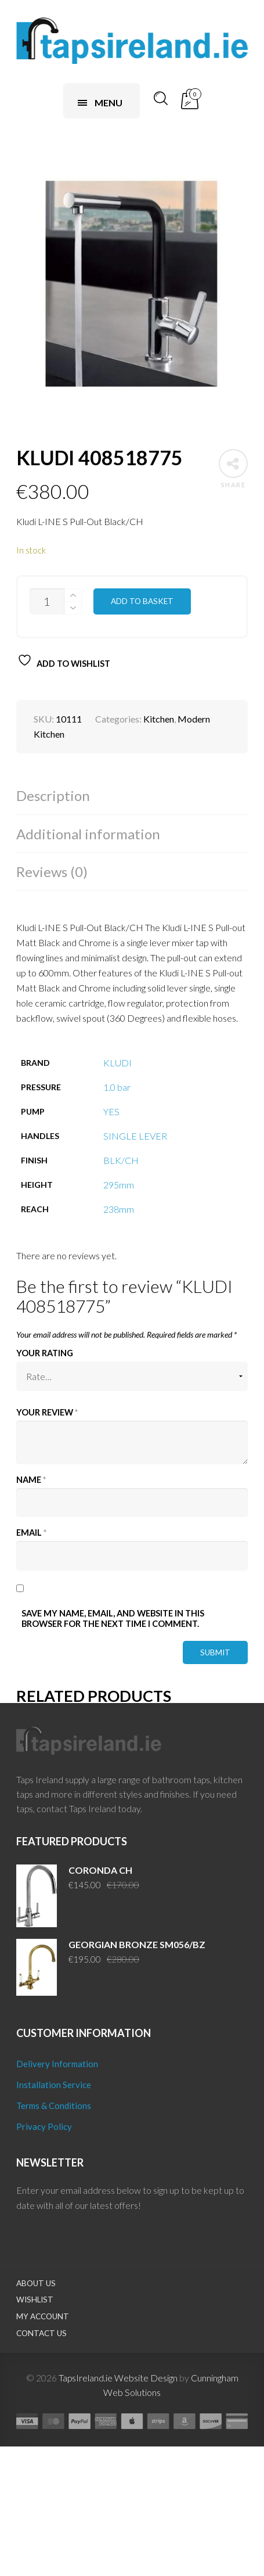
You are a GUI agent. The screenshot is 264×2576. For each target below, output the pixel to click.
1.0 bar (117, 1087)
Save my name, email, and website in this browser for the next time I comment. (112, 1618)
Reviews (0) (52, 871)
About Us (36, 2283)
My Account (42, 2316)
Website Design (146, 2377)
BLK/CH (121, 1160)
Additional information (88, 834)
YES (111, 1111)
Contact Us (41, 2333)
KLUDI (117, 1062)
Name (31, 1480)
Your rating (44, 1353)
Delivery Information (57, 2063)
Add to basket (142, 601)
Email (31, 1532)
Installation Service (53, 2084)
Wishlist (34, 2299)
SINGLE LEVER (135, 1135)
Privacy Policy (44, 2126)
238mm (118, 1209)
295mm (118, 1184)
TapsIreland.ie (86, 2377)
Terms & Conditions (53, 2105)
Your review (47, 1412)
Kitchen (158, 718)
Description (53, 795)
